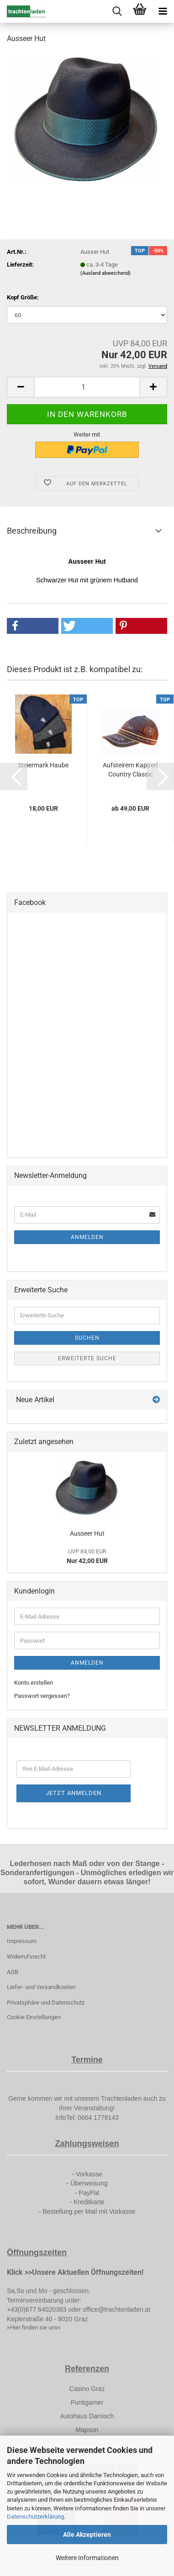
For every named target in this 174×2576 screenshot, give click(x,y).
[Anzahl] (87, 387)
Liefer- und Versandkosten (41, 1987)
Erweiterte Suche (87, 1358)
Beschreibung (32, 530)
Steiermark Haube (43, 765)
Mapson (87, 2429)
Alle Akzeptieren (87, 2534)
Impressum (22, 1941)
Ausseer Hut (87, 1533)
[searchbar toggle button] (116, 11)
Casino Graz (87, 2388)
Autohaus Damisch (87, 2416)
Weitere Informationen (87, 2557)
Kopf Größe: (23, 297)
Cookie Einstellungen (34, 2017)
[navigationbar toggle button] (162, 11)
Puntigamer (87, 2402)
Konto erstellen (33, 1682)
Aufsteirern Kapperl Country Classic (130, 769)
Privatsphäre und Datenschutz (45, 2002)
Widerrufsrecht (26, 1956)
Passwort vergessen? (42, 1695)
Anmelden (87, 1237)
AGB (12, 1972)
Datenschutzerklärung (35, 2516)
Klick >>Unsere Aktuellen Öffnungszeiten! (75, 2272)
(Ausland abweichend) (105, 273)
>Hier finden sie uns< (34, 2327)
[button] (20, 387)
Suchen (87, 1338)
